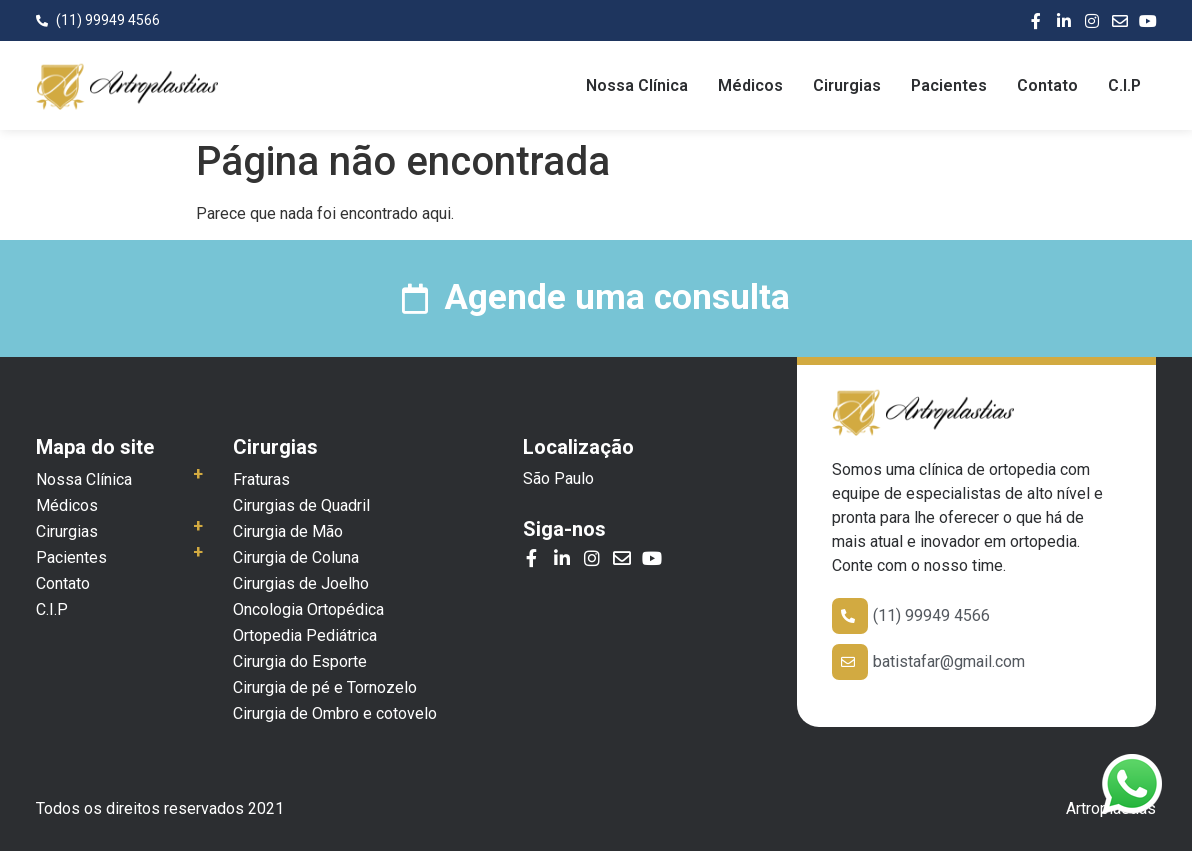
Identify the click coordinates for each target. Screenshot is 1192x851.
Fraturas (261, 479)
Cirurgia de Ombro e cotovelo (335, 713)
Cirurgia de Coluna (296, 557)
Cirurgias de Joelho (301, 583)
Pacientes (949, 85)
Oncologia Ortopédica (308, 609)
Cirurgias (847, 85)
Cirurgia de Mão (288, 531)
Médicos (750, 85)
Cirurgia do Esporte (300, 661)
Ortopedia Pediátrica (305, 635)
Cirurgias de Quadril (301, 505)
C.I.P (1124, 85)
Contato (1047, 85)
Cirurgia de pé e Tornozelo (325, 687)
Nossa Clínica (637, 85)
